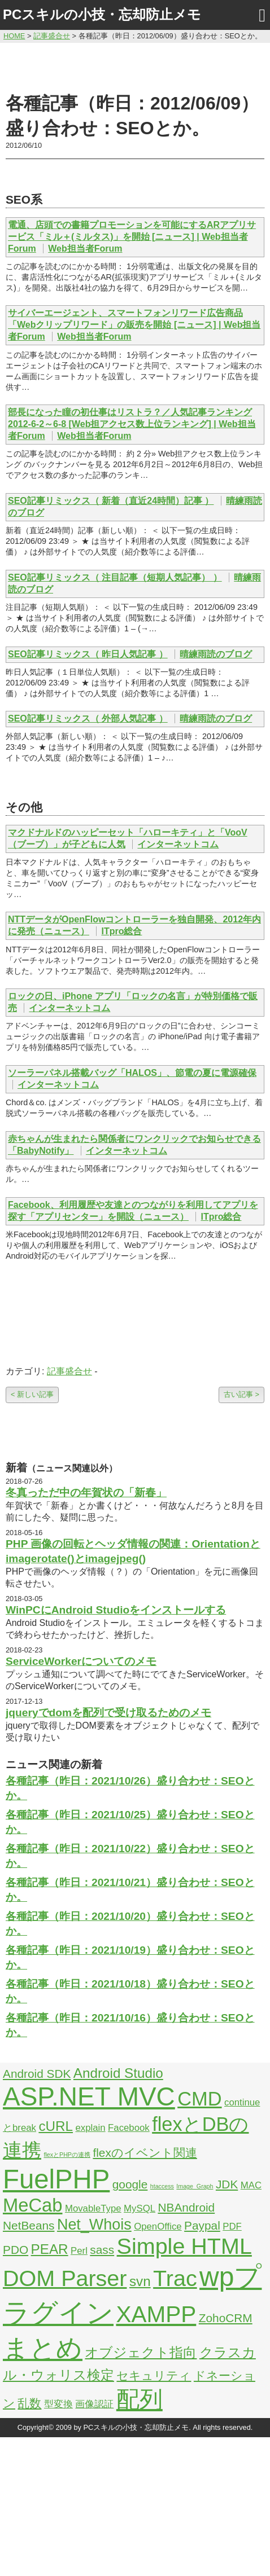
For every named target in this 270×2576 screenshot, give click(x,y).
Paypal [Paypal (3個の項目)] (202, 2225)
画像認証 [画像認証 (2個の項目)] (94, 2404)
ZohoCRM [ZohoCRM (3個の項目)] (225, 2317)
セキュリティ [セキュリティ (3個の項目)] (153, 2375)
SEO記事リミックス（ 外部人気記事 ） (88, 718)
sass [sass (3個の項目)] (102, 2249)
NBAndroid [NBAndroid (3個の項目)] (186, 2207)
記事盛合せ (69, 1371)
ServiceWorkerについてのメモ (81, 1661)
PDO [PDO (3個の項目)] (15, 2249)
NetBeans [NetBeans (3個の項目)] (28, 2225)
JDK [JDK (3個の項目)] (227, 2184)
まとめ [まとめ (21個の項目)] (42, 2348)
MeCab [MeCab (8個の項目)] (32, 2205)
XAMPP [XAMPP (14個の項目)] (156, 2314)
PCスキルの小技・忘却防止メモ (102, 14)
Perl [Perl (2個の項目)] (79, 2250)
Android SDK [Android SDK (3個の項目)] (37, 2073)
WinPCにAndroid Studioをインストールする (116, 1610)
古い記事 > (241, 1394)
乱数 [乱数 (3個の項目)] (29, 2403)
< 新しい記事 (32, 1394)
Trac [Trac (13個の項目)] (175, 2278)
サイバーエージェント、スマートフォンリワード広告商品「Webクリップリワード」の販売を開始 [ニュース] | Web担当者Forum (134, 324)
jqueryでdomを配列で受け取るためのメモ (108, 1712)
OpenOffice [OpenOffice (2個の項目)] (158, 2226)
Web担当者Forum (85, 248)
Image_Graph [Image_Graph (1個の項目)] (194, 2186)
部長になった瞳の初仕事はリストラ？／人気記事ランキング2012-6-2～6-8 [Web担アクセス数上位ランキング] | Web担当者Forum (132, 424)
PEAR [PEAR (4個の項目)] (49, 2249)
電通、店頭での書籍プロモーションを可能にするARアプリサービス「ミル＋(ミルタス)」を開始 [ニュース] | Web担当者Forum (132, 236)
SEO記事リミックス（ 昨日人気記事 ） (88, 654)
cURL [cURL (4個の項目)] (55, 2126)
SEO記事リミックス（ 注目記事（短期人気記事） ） (115, 577)
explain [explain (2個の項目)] (90, 2127)
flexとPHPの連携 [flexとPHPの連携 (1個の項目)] (66, 2154)
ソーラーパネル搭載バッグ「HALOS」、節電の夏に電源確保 (132, 1073)
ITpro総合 (121, 931)
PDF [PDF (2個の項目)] (232, 2226)
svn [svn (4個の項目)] (140, 2281)
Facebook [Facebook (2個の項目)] (129, 2127)
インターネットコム (178, 844)
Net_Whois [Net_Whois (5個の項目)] (94, 2224)
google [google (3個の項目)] (130, 2184)
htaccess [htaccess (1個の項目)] (162, 2186)
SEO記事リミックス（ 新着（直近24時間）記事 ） (111, 500)
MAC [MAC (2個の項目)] (251, 2185)
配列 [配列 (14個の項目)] (139, 2399)
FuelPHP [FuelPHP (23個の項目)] (56, 2179)
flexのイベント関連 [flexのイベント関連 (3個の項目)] (145, 2152)
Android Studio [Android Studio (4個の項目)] (118, 2073)
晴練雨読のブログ (216, 654)
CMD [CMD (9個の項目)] (199, 2098)
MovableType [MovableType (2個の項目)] (93, 2208)
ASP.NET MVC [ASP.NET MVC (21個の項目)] (89, 2096)
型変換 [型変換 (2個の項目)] (58, 2404)
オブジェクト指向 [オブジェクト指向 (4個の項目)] (141, 2352)
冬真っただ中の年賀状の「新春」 (86, 1492)
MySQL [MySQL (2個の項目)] (139, 2208)
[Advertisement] (135, 66)
